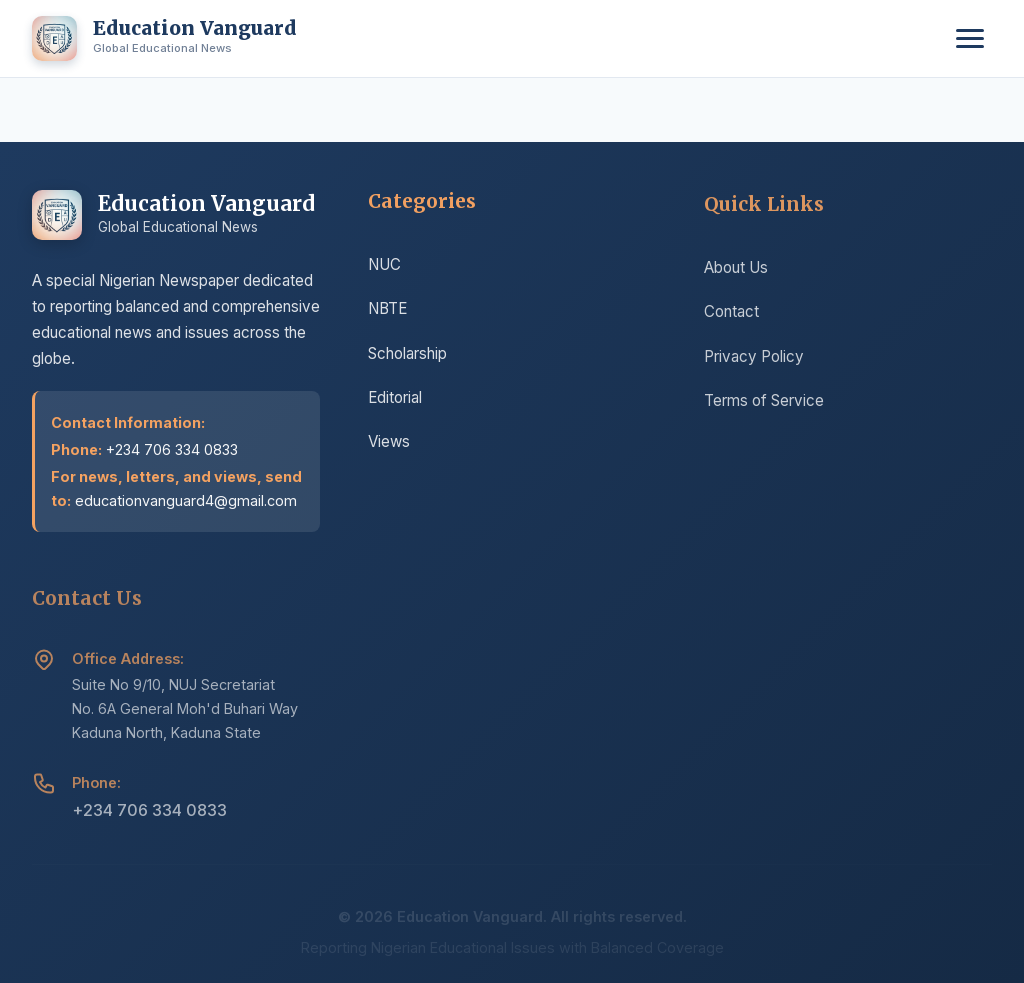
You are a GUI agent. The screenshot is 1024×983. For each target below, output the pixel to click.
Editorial (395, 399)
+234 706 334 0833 (149, 813)
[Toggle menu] (970, 38)
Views (389, 444)
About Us (736, 270)
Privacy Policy (754, 359)
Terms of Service (764, 403)
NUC (384, 266)
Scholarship (407, 355)
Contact (731, 314)
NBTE (387, 311)
